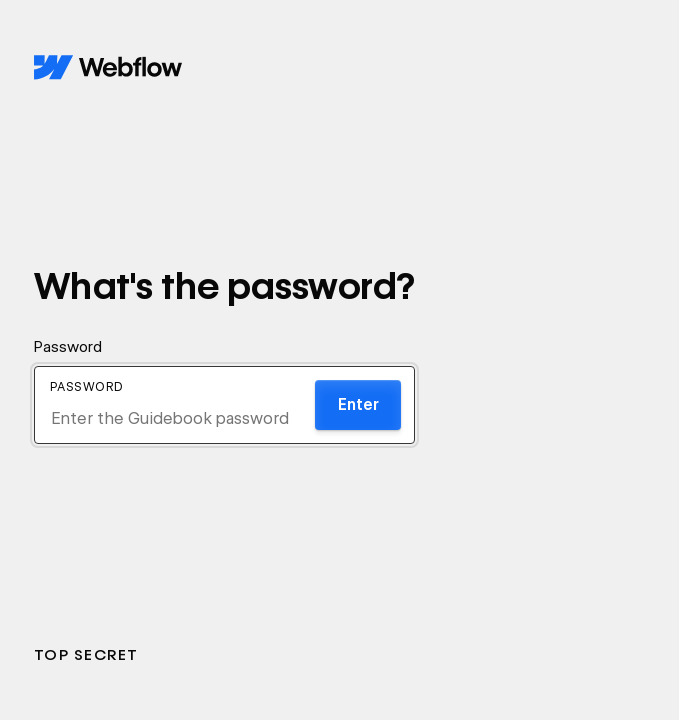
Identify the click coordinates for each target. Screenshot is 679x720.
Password (68, 347)
